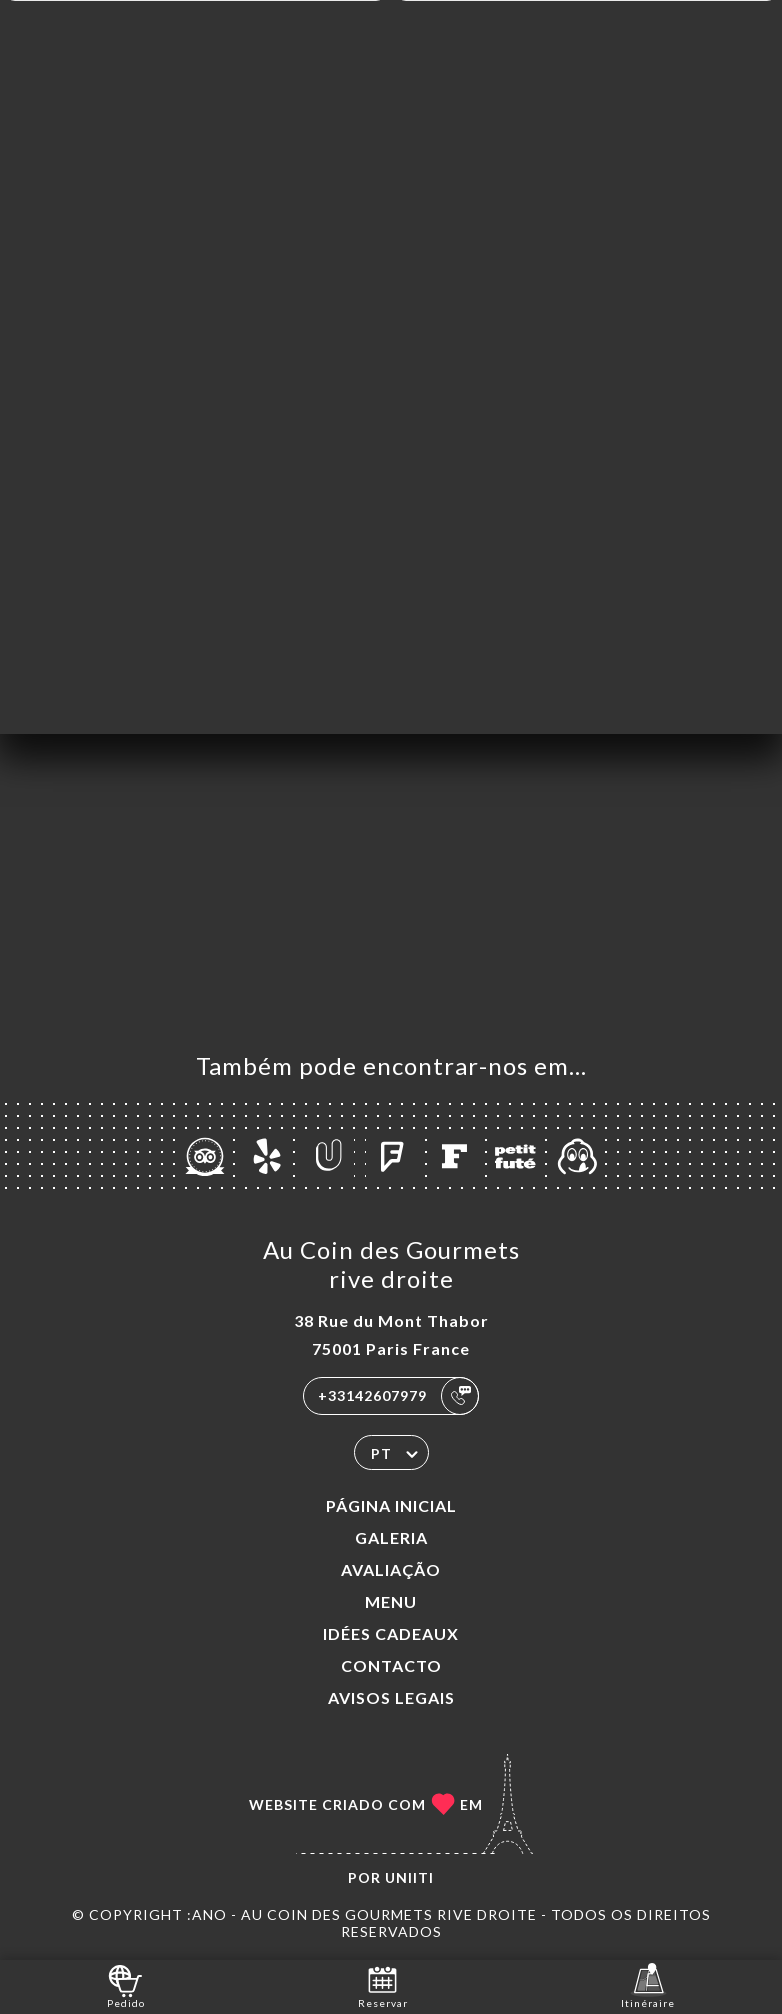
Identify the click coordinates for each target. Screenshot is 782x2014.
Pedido (126, 1985)
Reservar (383, 1985)
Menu (391, 1601)
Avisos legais (391, 1697)
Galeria (391, 1537)
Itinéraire (648, 1985)
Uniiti (409, 1877)
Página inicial (391, 1505)
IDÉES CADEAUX (391, 1633)
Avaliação (391, 1569)
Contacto (391, 1665)
